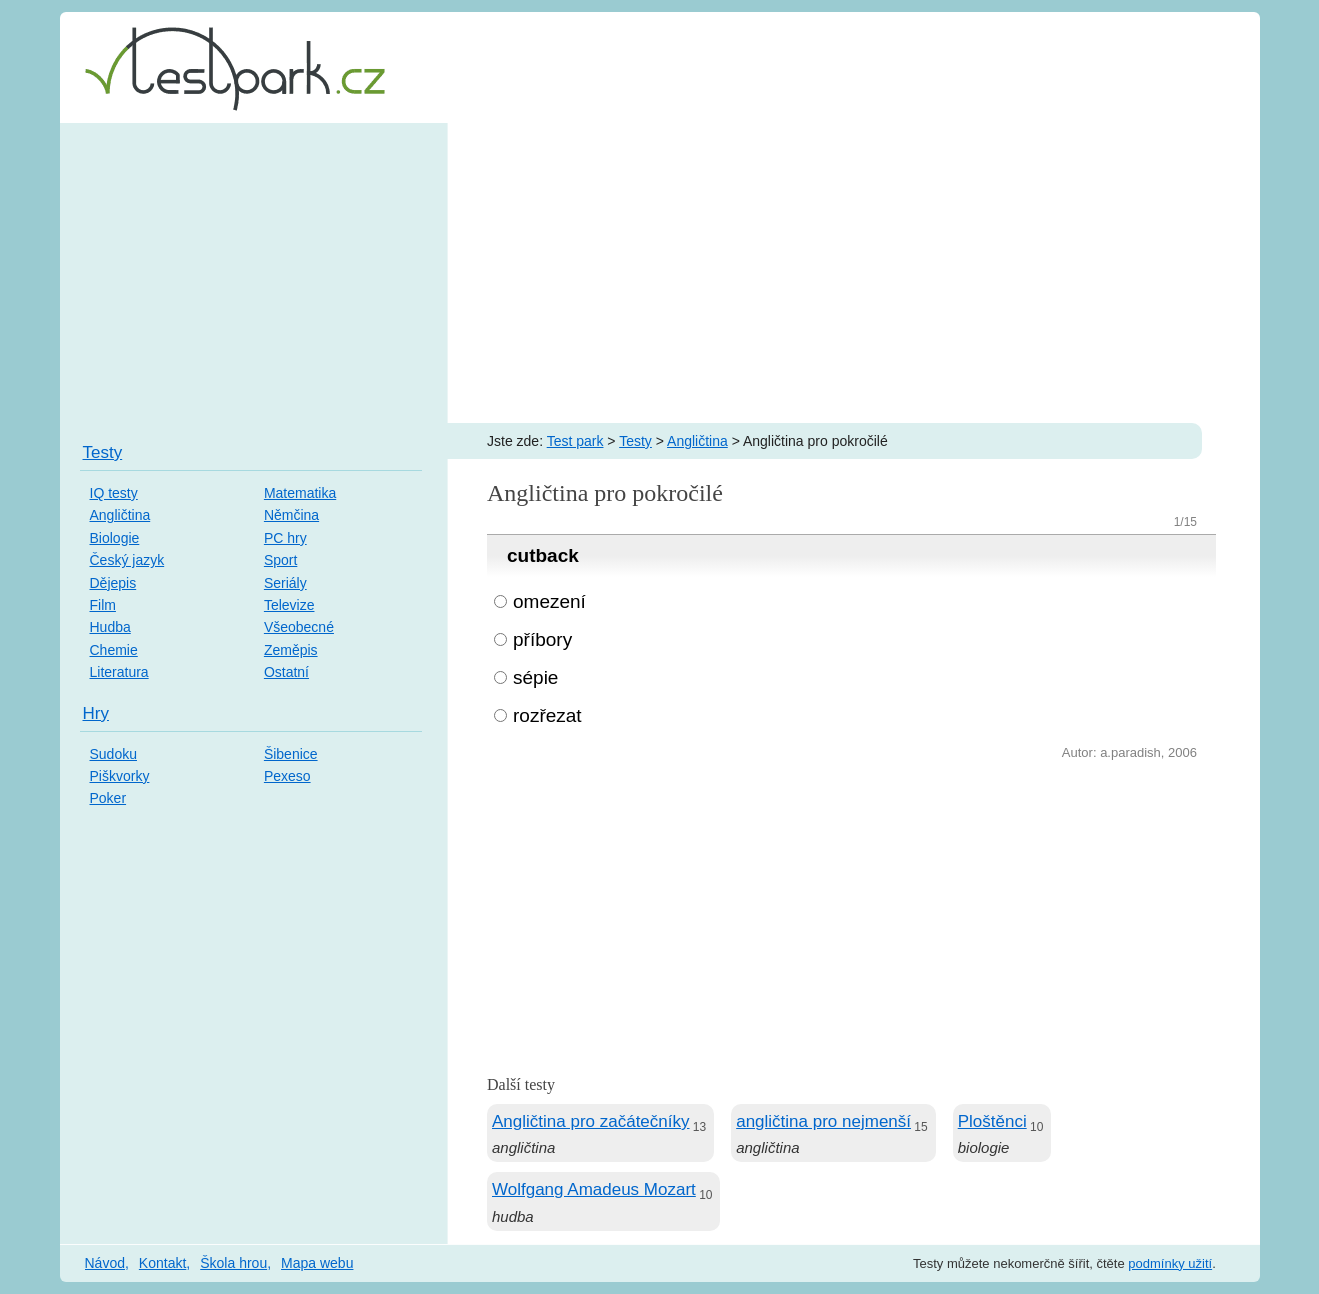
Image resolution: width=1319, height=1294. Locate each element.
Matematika (300, 493)
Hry (96, 713)
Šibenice (291, 754)
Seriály (285, 583)
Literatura (119, 672)
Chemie (114, 650)
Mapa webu (317, 1263)
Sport (280, 560)
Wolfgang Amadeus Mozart (594, 1189)
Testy (635, 441)
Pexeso (287, 776)
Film (103, 605)
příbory (542, 639)
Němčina (291, 515)
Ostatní (286, 672)
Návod (105, 1263)
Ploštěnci (992, 1121)
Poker (108, 798)
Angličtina (697, 441)
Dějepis (113, 583)
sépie (535, 677)
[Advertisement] (660, 273)
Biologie (115, 538)
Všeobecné (299, 627)
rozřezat (547, 715)
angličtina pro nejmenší (823, 1121)
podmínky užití (1170, 1263)
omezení (549, 601)
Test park (575, 441)
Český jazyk (127, 560)
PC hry (285, 538)
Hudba (110, 627)
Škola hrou (233, 1263)
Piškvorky (120, 776)
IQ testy (114, 493)
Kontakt (162, 1263)
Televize (289, 605)
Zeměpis (291, 650)
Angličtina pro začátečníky (591, 1121)
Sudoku (113, 754)
